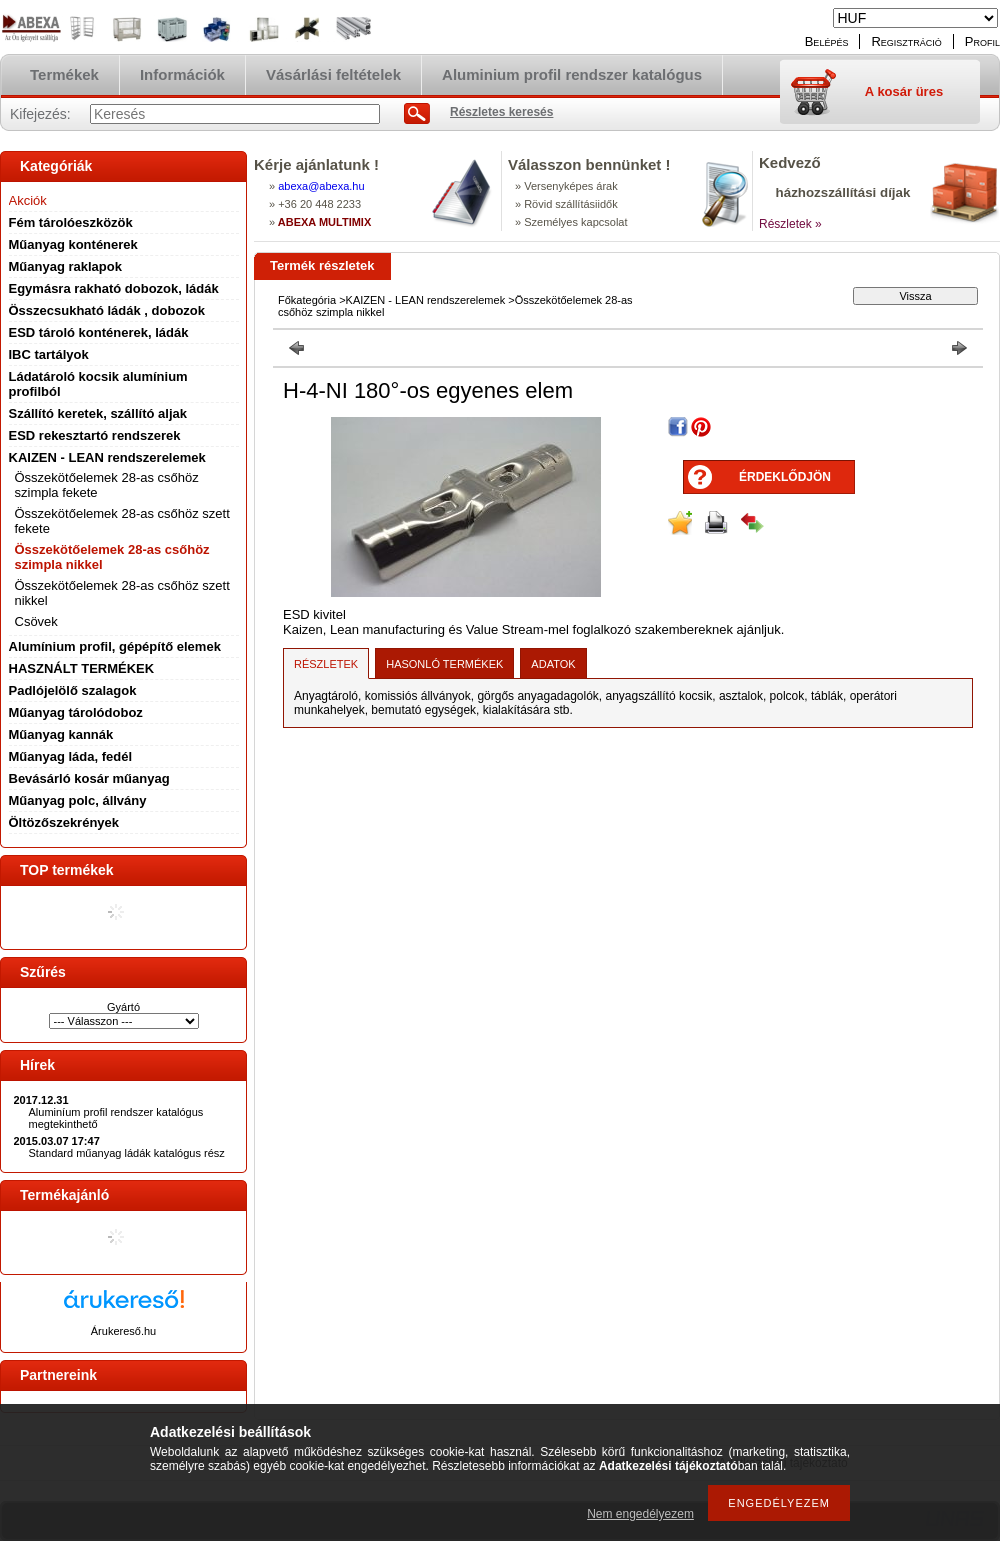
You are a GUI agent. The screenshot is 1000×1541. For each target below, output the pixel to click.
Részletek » (790, 224)
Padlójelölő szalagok (73, 690)
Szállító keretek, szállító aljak (98, 413)
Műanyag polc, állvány (78, 800)
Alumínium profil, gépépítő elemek (115, 646)
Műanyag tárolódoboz (76, 712)
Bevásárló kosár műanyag (89, 778)
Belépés (827, 41)
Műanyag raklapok (65, 266)
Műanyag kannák (61, 734)
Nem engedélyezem (640, 1514)
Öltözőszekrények (64, 822)
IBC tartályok (49, 354)
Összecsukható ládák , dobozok (107, 310)
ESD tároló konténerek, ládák (99, 332)
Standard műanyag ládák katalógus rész (127, 1153)
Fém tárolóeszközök (71, 222)
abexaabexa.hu (321, 186)
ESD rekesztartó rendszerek (95, 435)
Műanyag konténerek (73, 244)
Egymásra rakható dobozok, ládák (114, 288)
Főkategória (307, 300)
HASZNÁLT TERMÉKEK (82, 668)
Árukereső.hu (123, 1331)
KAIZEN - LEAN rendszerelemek (107, 457)
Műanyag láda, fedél (71, 756)
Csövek (36, 621)
